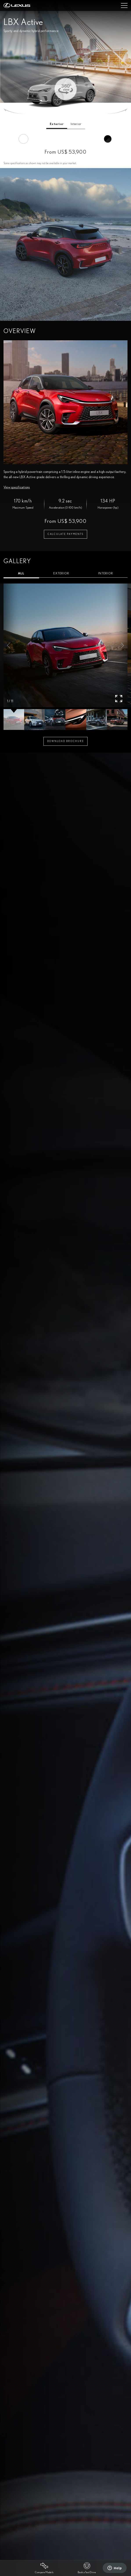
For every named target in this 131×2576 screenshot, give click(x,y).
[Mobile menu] (124, 5)
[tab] (56, 124)
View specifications (17, 497)
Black (107, 139)
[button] (9, 645)
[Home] (17, 5)
